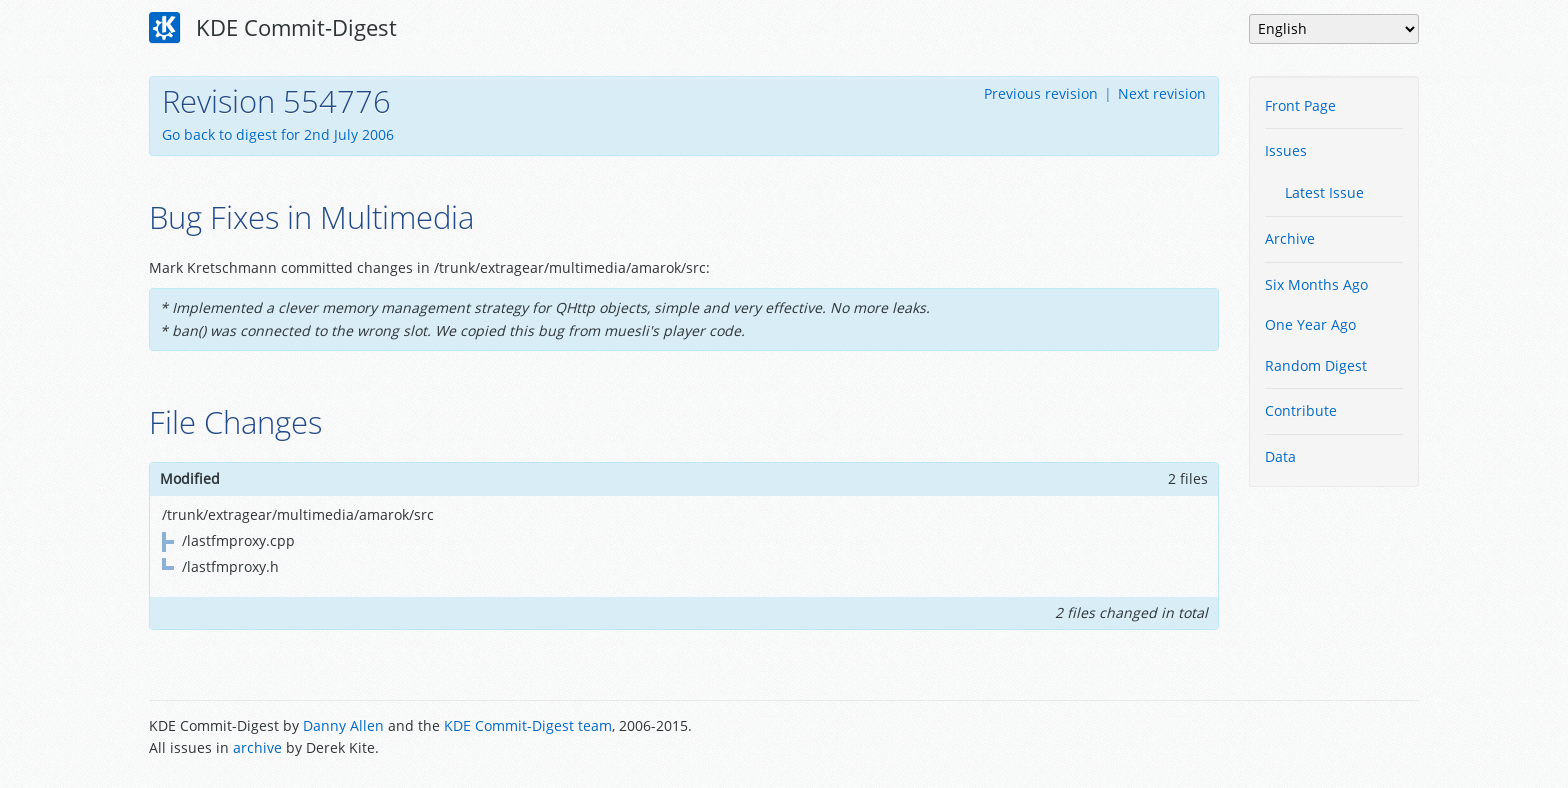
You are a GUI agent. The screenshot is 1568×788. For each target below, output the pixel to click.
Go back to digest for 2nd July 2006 (278, 134)
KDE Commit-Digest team (528, 725)
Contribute (1301, 410)
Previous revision (1041, 93)
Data (1280, 456)
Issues (1286, 150)
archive (257, 747)
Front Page (1300, 105)
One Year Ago (1310, 324)
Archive (1290, 238)
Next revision (1162, 93)
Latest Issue (1324, 192)
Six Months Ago (1316, 284)
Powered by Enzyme (1343, 739)
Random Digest (1316, 365)
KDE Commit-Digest (273, 28)
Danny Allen (343, 725)
